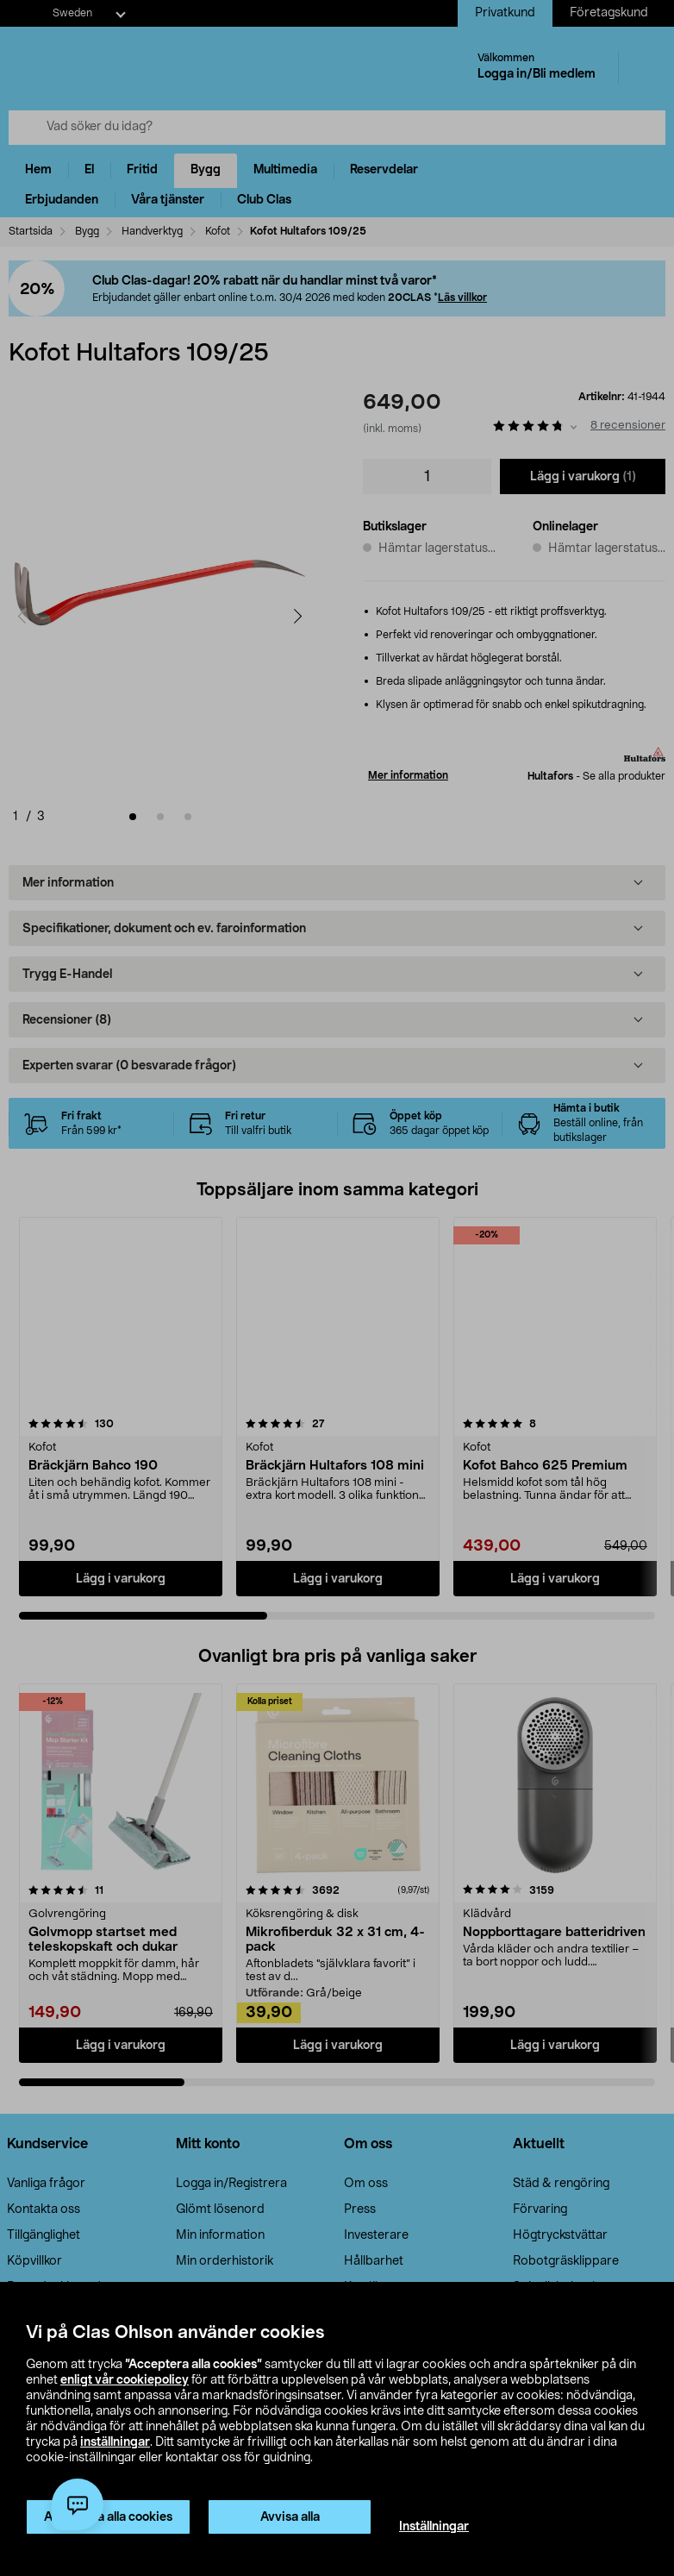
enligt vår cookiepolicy (124, 2380)
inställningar (115, 2442)
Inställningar (434, 2527)
